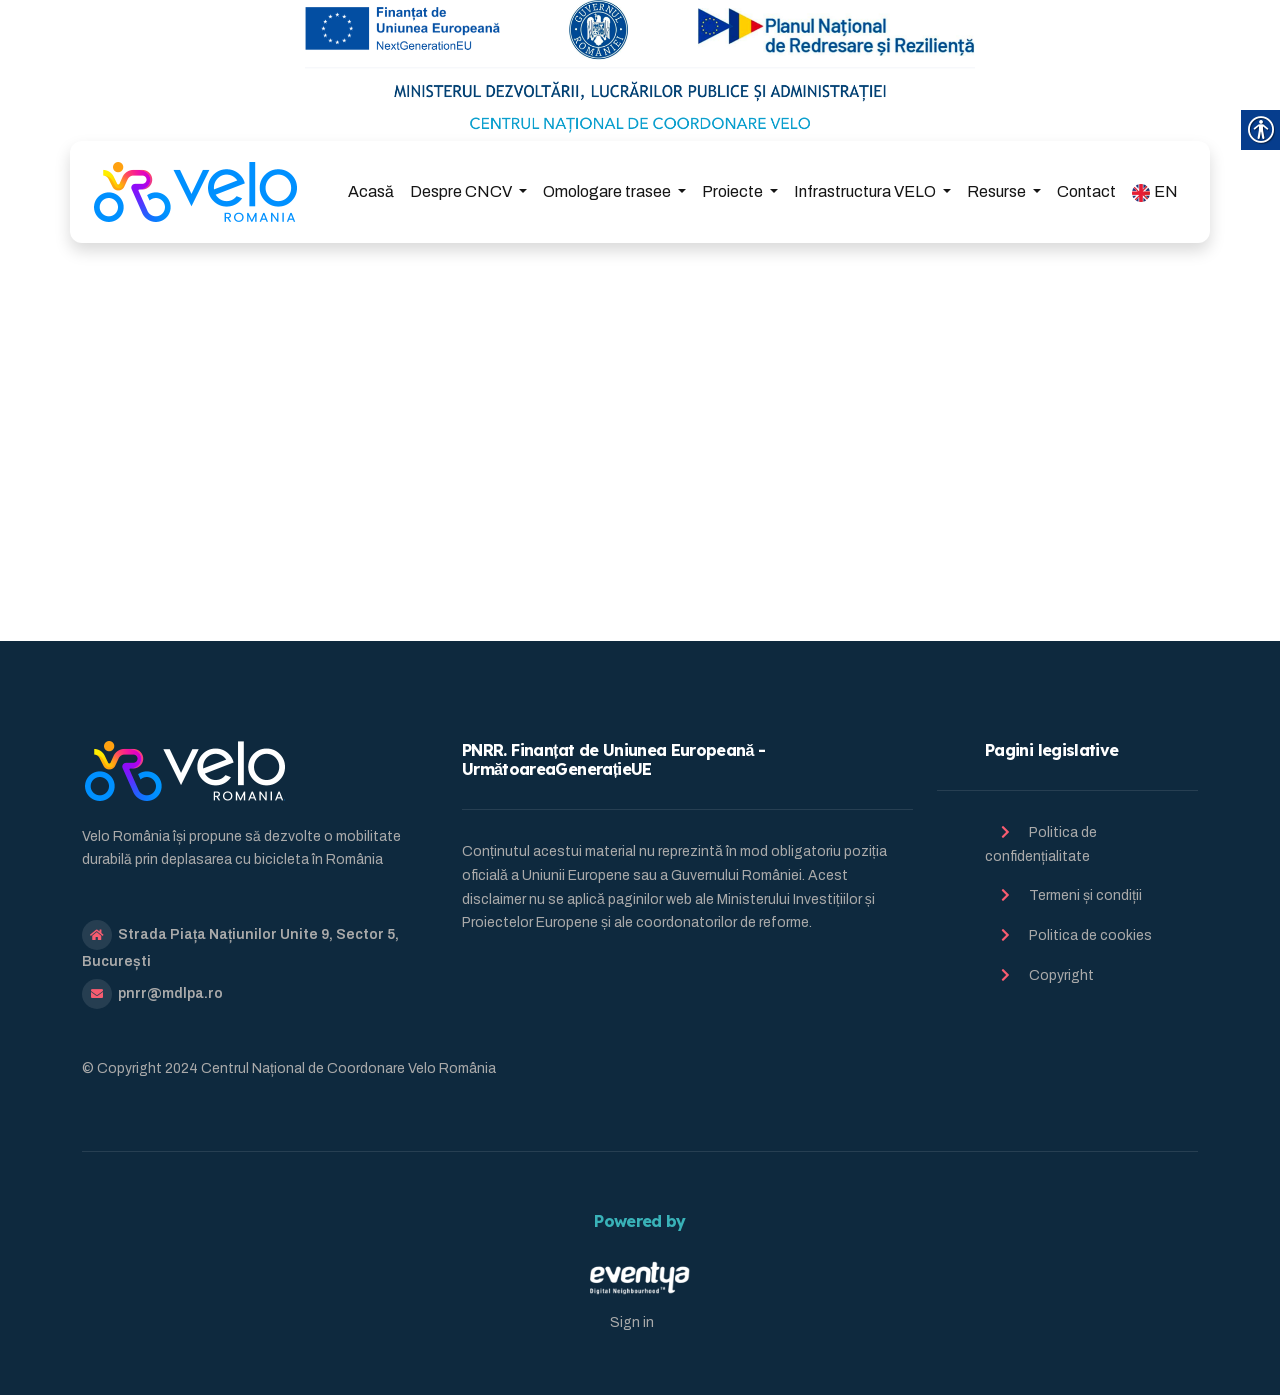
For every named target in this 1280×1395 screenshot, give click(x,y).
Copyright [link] (1061, 975)
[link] (195, 192)
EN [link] (1155, 192)
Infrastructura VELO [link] (866, 191)
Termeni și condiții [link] (1085, 895)
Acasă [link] (371, 191)
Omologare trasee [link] (608, 191)
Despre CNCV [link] (462, 191)
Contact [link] (1086, 191)
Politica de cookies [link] (1090, 935)
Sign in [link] (632, 1322)
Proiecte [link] (734, 191)
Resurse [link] (998, 191)
